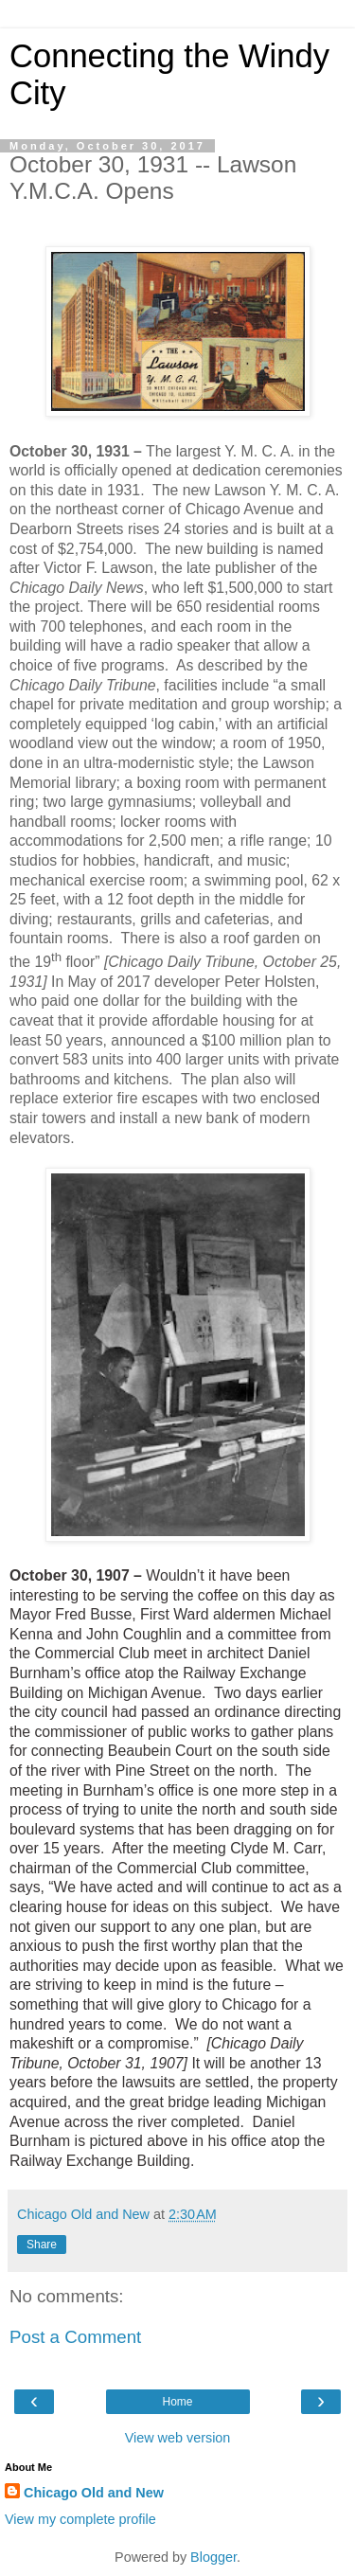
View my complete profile (80, 2519)
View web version (178, 2437)
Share (42, 2244)
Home (177, 2401)
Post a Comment (75, 2337)
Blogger (213, 2557)
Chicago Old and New (94, 2492)
